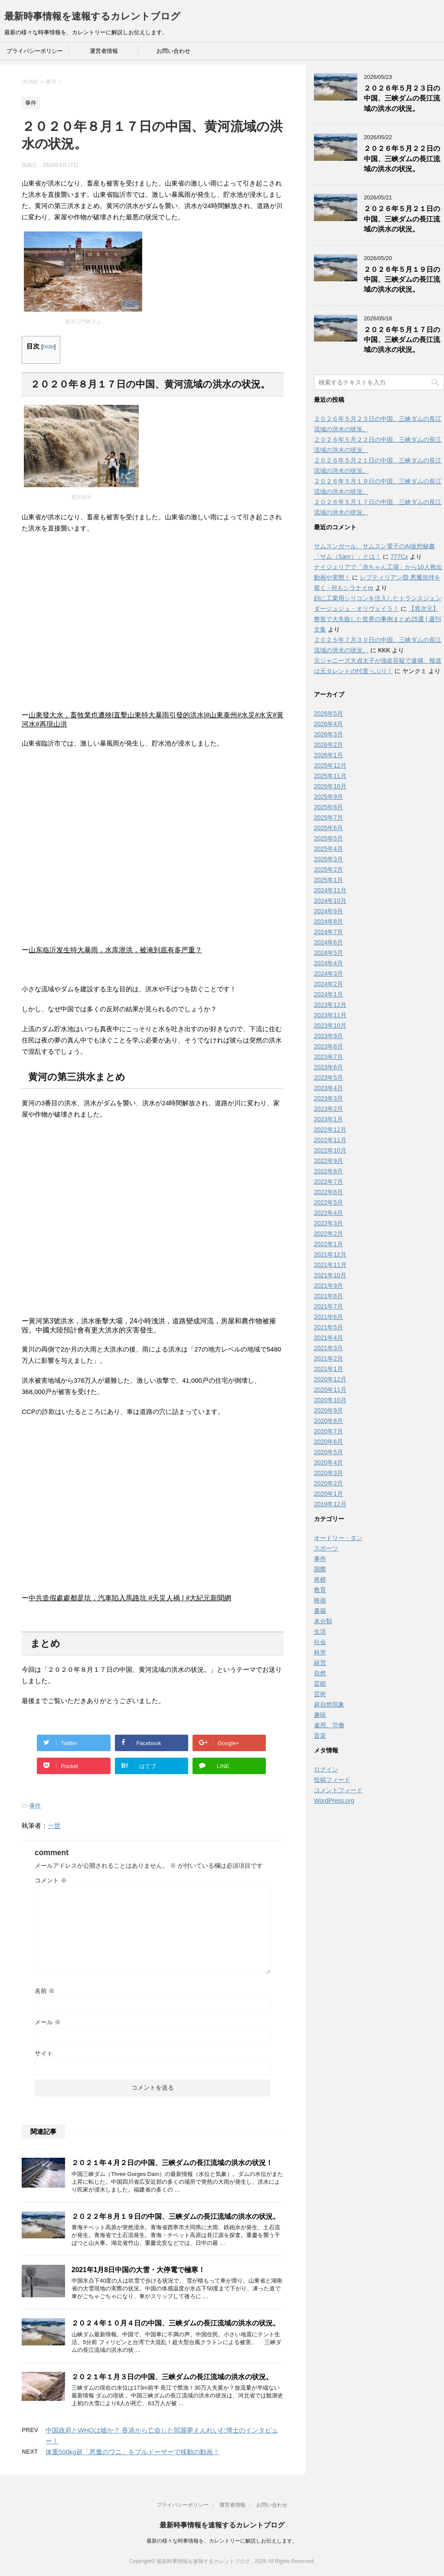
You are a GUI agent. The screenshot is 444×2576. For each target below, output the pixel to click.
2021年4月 (328, 1337)
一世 (54, 1825)
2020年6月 (328, 1441)
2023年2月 (328, 1108)
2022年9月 (328, 1160)
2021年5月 (328, 1327)
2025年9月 (328, 796)
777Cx (399, 556)
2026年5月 (328, 713)
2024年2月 (328, 983)
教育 (320, 1589)
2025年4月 (328, 848)
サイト (44, 2053)
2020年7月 (328, 1431)
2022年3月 (328, 1223)
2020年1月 (328, 1493)
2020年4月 (328, 1462)
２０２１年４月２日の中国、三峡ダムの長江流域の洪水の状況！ (172, 2162)
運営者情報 (104, 51)
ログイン (326, 1769)
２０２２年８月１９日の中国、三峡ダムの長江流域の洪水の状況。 (176, 2216)
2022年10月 (330, 1150)
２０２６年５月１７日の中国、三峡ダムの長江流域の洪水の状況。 (402, 340)
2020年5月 (328, 1452)
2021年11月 (330, 1264)
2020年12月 (330, 1379)
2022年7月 (328, 1181)
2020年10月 (330, 1400)
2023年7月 (328, 1056)
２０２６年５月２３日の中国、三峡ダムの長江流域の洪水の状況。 (402, 98)
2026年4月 (328, 723)
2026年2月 (328, 744)
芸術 (320, 1693)
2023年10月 (330, 1025)
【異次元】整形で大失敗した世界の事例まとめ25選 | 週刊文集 (377, 619)
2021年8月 (328, 1296)
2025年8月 (328, 807)
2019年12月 (330, 1504)
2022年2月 (328, 1233)
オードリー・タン (338, 1537)
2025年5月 (328, 838)
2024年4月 (328, 963)
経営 (320, 1662)
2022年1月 (328, 1244)
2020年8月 (328, 1420)
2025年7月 (328, 817)
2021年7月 (328, 1306)
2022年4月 (328, 1212)
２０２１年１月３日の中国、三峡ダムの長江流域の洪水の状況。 (172, 2377)
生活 (320, 1631)
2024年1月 (328, 994)
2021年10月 (330, 1275)
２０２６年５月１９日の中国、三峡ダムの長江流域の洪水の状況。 (402, 279)
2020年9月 (328, 1410)
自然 (320, 1673)
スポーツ (326, 1548)
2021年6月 (328, 1316)
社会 (320, 1641)
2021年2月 (328, 1358)
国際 (320, 1569)
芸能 (320, 1683)
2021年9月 (328, 1285)
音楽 (320, 1735)
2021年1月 (328, 1368)
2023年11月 (330, 1015)
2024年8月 (328, 921)
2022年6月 (328, 1192)
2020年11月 (330, 1389)
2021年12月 (330, 1254)
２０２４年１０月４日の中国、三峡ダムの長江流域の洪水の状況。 (176, 2323)
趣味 (320, 1714)
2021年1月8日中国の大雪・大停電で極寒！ (138, 2269)
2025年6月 (328, 827)
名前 (45, 1990)
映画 (320, 1600)
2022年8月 (328, 1171)
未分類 (323, 1621)
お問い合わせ (173, 51)
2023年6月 (328, 1067)
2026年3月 (328, 734)
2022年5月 (328, 1202)
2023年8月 (328, 1046)
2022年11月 (330, 1140)
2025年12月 (330, 765)
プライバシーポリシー (35, 51)
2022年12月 (330, 1129)
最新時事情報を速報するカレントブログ (92, 16)
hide (48, 346)
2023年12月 (330, 1004)
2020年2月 (328, 1483)
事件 (35, 1805)
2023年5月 (328, 1077)
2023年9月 (328, 1035)
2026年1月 (328, 755)
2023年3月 (328, 1098)
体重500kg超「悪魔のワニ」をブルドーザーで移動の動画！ (132, 2452)
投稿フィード (332, 1779)
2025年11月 (330, 775)
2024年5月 (328, 952)
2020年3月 (328, 1472)
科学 (320, 1652)
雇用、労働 (329, 1725)
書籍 (320, 1610)
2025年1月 (328, 879)
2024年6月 (328, 942)
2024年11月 (330, 890)
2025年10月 (330, 786)
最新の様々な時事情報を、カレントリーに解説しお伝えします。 (222, 2541)
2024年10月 (330, 900)
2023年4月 (328, 1087)
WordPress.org (334, 1800)
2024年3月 (328, 973)
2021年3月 (328, 1348)
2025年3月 (328, 859)
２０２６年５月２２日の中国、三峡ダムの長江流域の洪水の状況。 (402, 159)
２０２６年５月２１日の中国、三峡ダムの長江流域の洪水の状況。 (402, 219)
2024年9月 (328, 911)
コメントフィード (338, 1790)
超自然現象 (329, 1704)
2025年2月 (328, 869)
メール (48, 2022)
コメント (51, 1880)
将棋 (320, 1579)
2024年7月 (328, 931)
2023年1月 (328, 1119)
